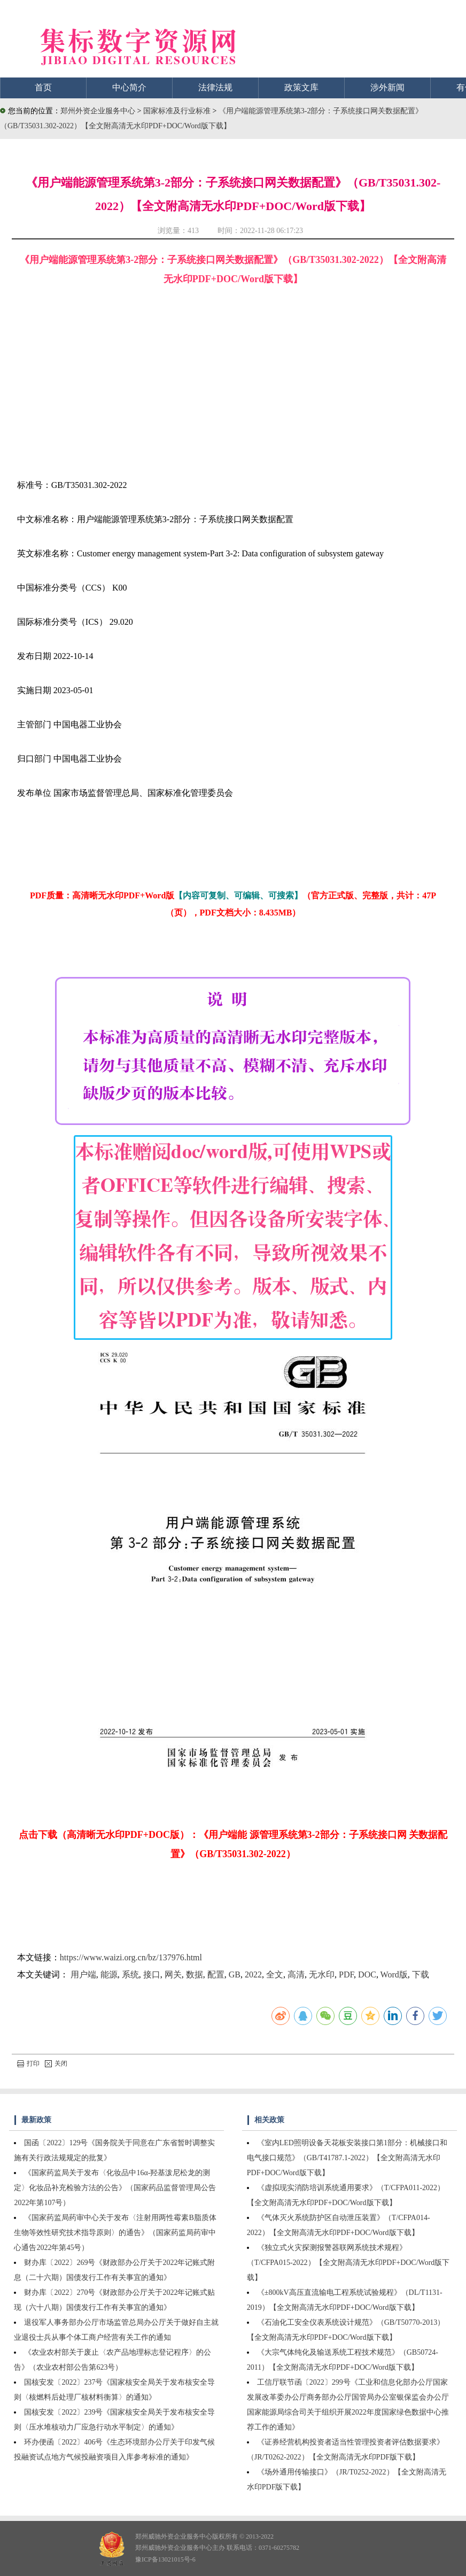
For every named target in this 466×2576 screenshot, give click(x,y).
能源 (109, 1974)
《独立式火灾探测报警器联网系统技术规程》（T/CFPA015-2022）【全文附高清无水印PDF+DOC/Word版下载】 (348, 2263)
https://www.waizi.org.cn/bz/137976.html (131, 1957)
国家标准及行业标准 (178, 111)
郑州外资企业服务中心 (97, 111)
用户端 (83, 1974)
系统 (130, 1974)
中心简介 (129, 87)
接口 (151, 1974)
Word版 (394, 1974)
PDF (346, 1974)
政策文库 (301, 87)
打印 (28, 2063)
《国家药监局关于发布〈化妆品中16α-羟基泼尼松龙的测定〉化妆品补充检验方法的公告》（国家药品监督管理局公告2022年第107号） (115, 2188)
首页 (43, 87)
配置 (215, 1974)
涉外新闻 (387, 87)
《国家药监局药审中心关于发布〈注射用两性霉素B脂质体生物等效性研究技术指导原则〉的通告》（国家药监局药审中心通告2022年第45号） (115, 2233)
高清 (296, 1974)
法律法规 (215, 87)
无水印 (322, 1974)
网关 (173, 1974)
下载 (420, 1974)
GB (234, 1974)
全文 (274, 1974)
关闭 (56, 2063)
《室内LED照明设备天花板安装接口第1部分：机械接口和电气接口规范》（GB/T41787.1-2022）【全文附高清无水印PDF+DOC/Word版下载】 (347, 2158)
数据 (194, 1974)
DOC (367, 1974)
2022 (253, 1974)
